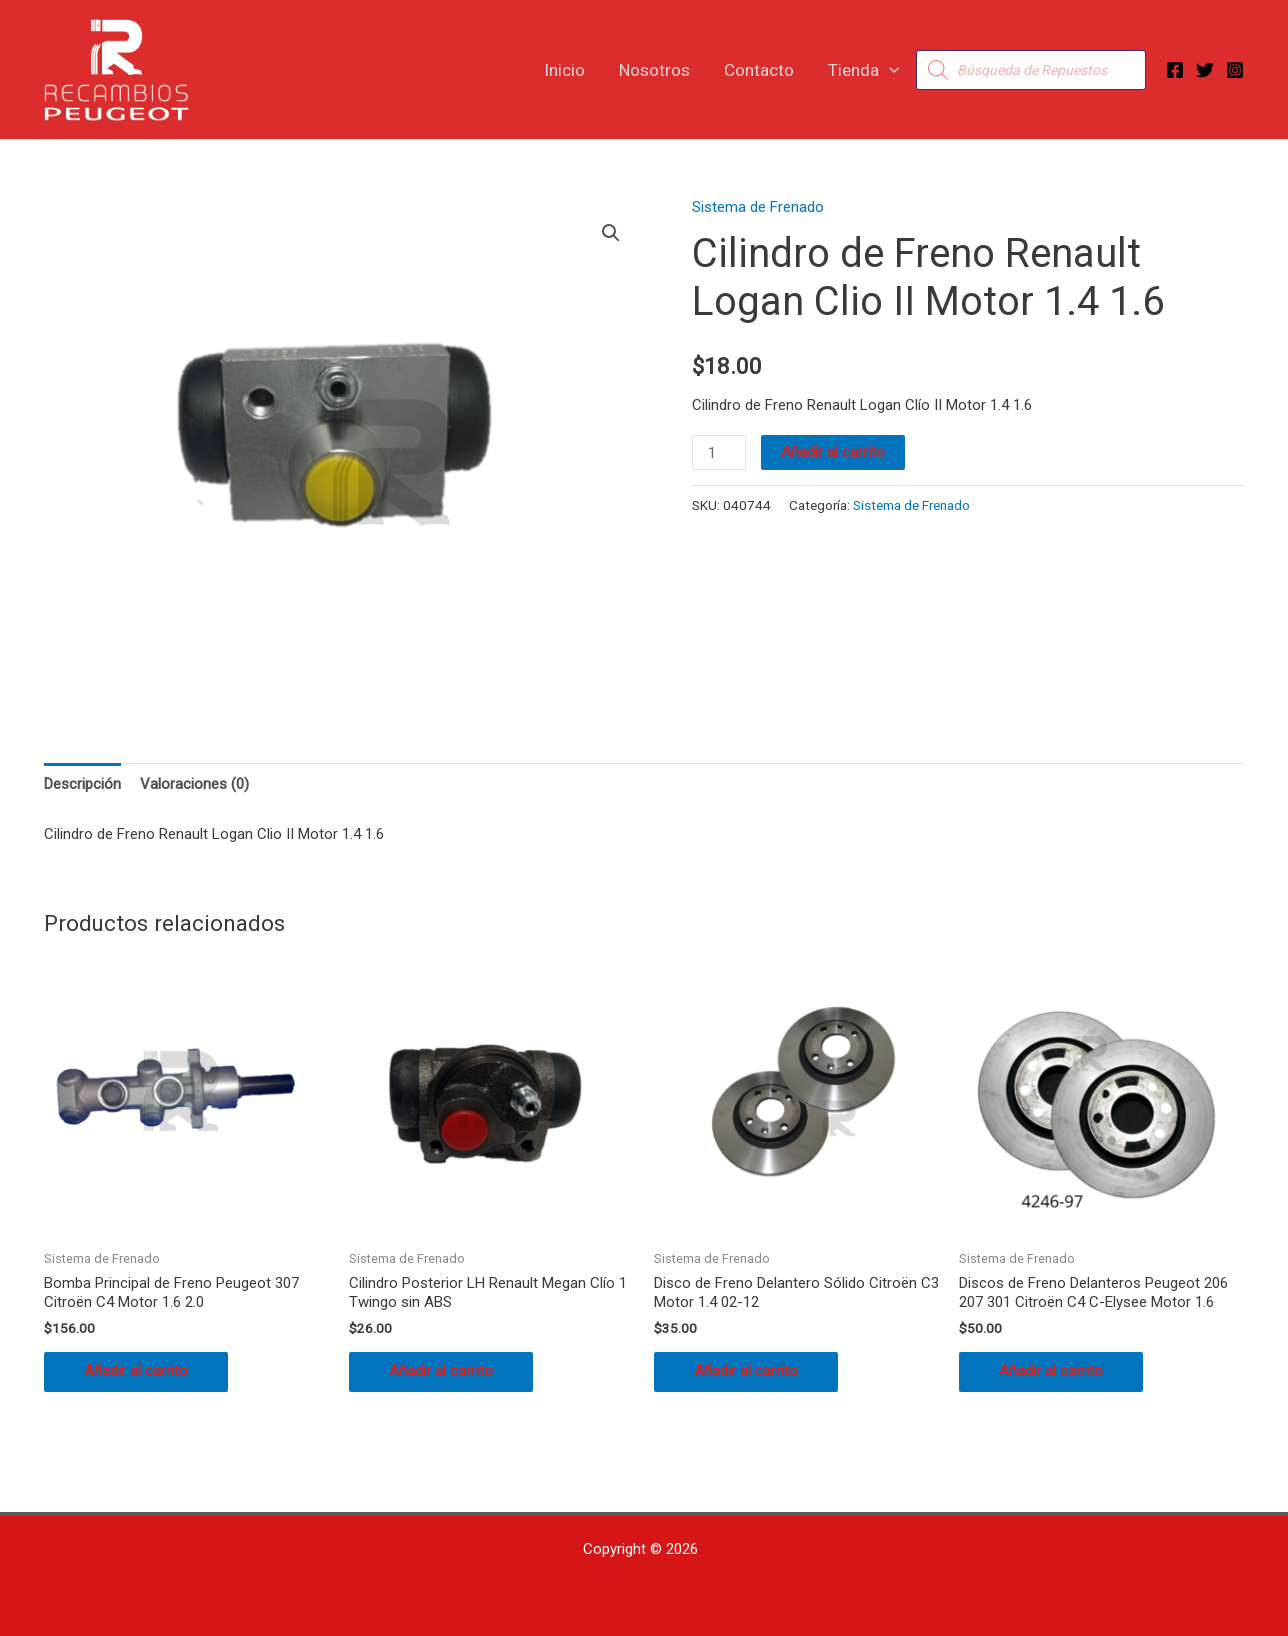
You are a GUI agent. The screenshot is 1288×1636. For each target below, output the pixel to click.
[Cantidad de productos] (719, 452)
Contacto (759, 70)
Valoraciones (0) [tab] (194, 784)
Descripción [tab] (82, 784)
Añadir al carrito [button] (136, 1371)
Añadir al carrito (833, 452)
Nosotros (654, 70)
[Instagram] (1235, 70)
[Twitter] (1205, 70)
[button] (889, 70)
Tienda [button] (863, 70)
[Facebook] (1175, 70)
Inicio (564, 70)
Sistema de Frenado (758, 207)
